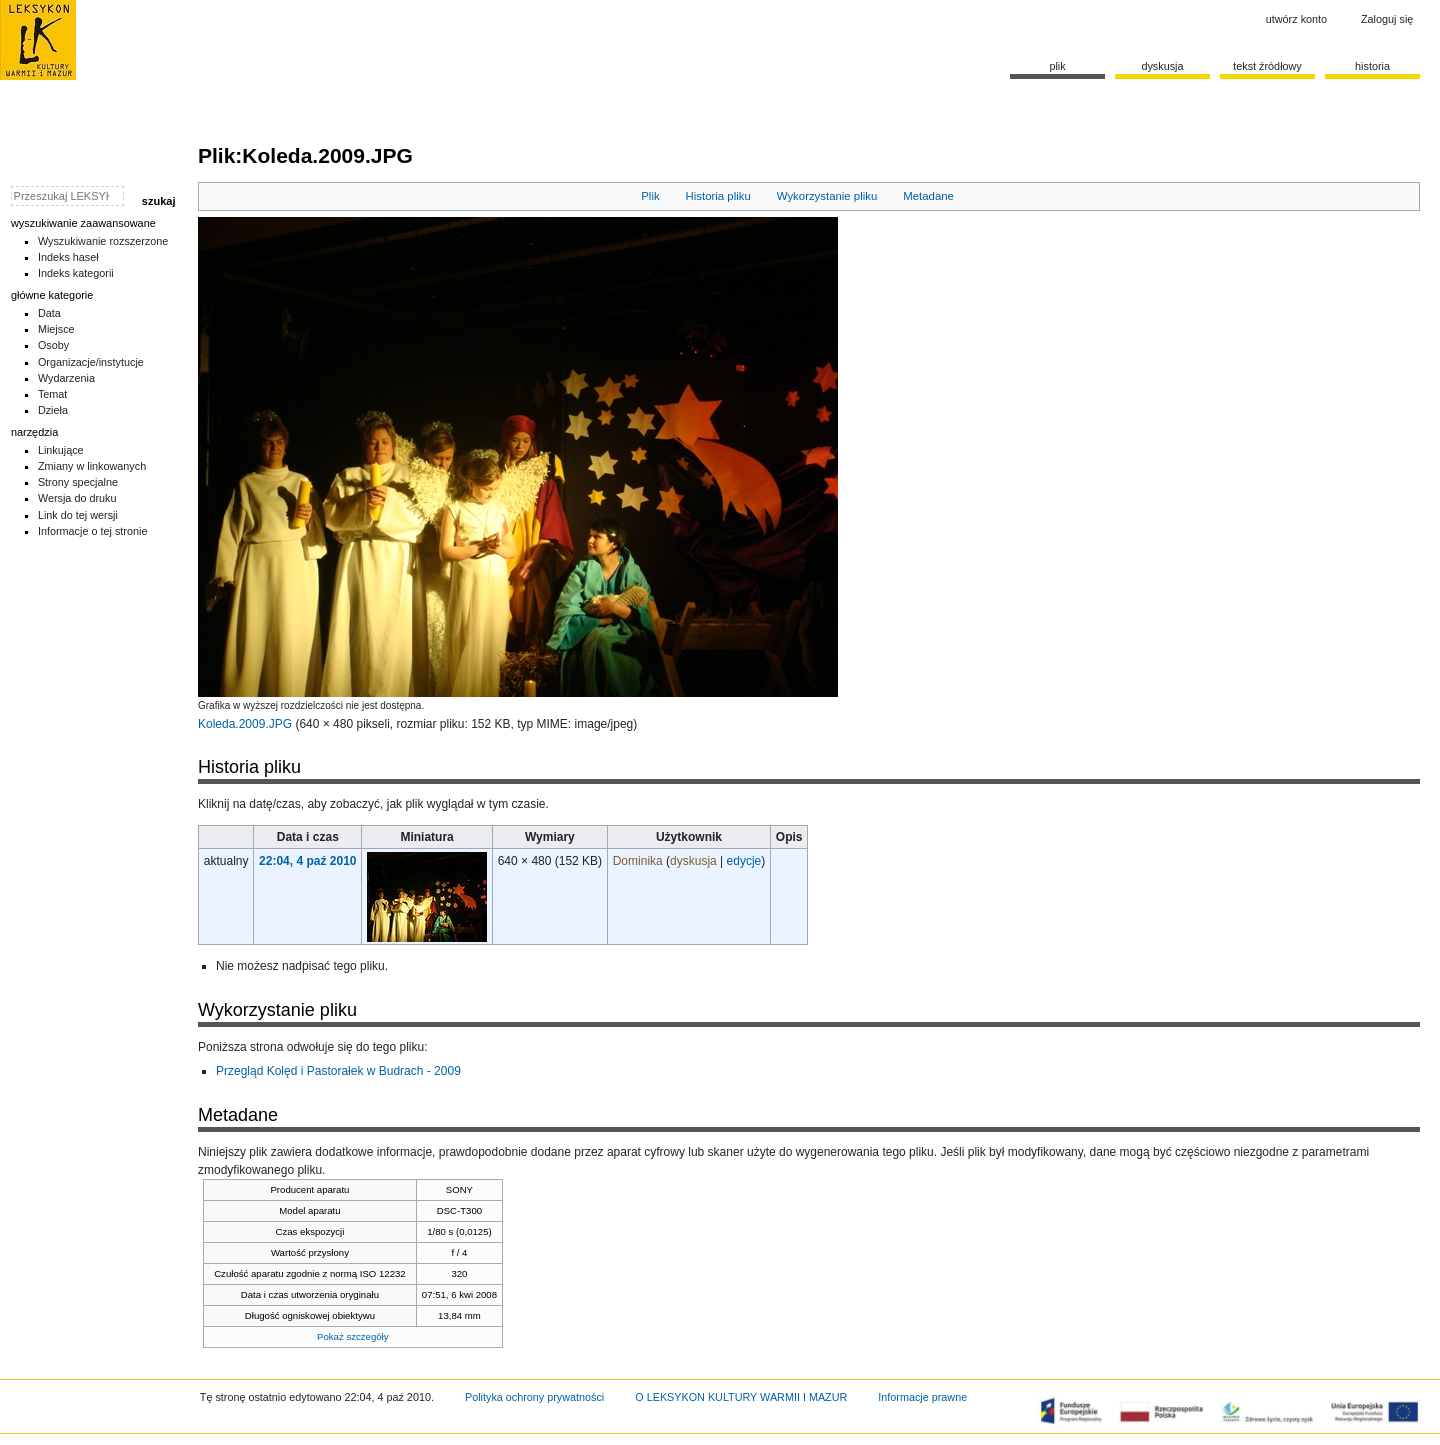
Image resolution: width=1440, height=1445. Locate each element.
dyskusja (693, 861)
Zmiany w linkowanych (92, 466)
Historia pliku (718, 196)
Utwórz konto (1296, 19)
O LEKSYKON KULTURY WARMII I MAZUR (741, 1397)
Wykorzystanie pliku (827, 196)
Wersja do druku (77, 498)
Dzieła (53, 410)
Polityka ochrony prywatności (534, 1397)
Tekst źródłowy (1267, 66)
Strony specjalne (78, 482)
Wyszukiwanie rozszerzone (103, 241)
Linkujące (61, 450)
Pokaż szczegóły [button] (352, 1336)
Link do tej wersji (78, 515)
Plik (650, 196)
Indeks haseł (68, 257)
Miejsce (56, 329)
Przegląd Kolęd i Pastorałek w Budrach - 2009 (338, 1071)
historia (1372, 66)
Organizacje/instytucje (91, 362)
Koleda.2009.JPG (245, 724)
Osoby (53, 345)
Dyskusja (1162, 66)
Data (49, 313)
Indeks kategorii (76, 273)
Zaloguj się (1387, 19)
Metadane (928, 196)
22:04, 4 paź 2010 (307, 861)
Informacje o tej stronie (93, 531)
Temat (53, 394)
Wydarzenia (66, 378)
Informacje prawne (922, 1397)
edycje (744, 861)
